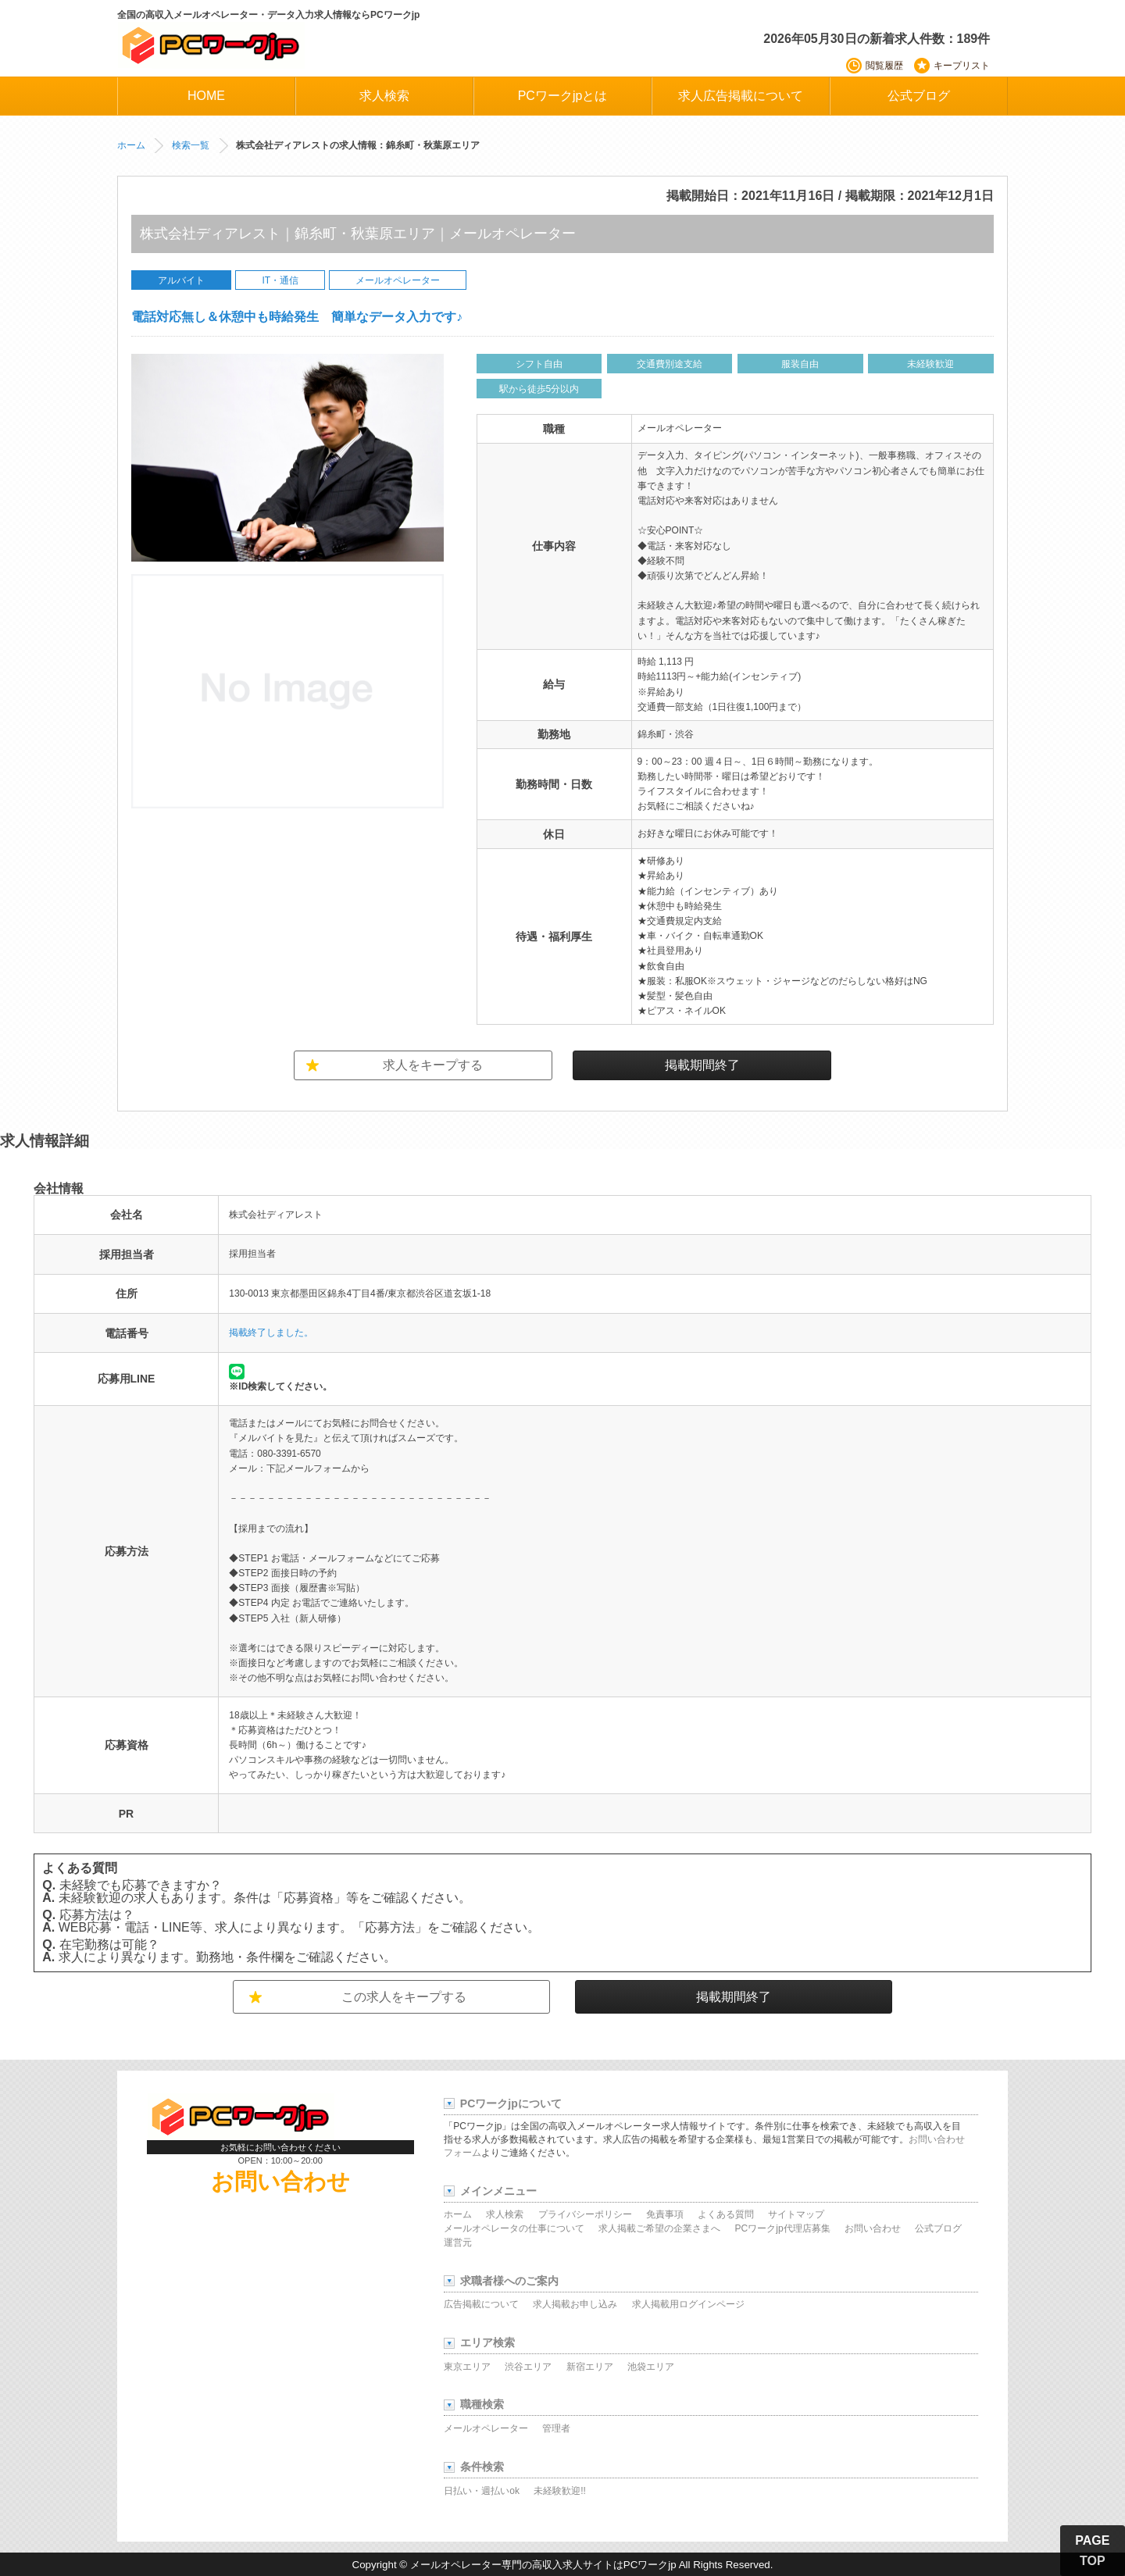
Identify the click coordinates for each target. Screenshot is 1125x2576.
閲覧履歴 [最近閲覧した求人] (884, 65)
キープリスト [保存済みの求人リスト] (962, 65)
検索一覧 (190, 145)
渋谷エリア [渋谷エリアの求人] (528, 2366)
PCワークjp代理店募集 (782, 2228)
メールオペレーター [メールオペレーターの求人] (486, 2428)
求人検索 (504, 2214)
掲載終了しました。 (271, 1332)
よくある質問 (726, 2214)
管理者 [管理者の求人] (556, 2428)
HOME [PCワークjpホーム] (206, 95)
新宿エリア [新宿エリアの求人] (589, 2366)
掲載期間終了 (702, 1065)
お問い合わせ (280, 2181)
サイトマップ (796, 2214)
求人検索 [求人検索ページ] (384, 95)
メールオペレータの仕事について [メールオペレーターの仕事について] (514, 2228)
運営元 (458, 2242)
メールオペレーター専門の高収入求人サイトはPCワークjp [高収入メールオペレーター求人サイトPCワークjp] (543, 2565)
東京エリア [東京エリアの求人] (467, 2366)
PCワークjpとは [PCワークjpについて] (563, 95)
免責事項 (665, 2214)
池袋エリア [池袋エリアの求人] (650, 2366)
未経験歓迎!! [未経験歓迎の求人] (560, 2490)
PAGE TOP (1092, 2550)
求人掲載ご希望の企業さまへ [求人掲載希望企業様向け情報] (659, 2228)
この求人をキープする (403, 1996)
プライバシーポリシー (585, 2214)
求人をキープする (433, 1065)
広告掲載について (481, 2304)
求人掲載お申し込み (575, 2304)
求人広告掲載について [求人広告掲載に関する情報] (740, 95)
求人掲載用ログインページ (688, 2304)
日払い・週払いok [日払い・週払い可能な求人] (482, 2490)
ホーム (131, 145)
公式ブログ (919, 95)
